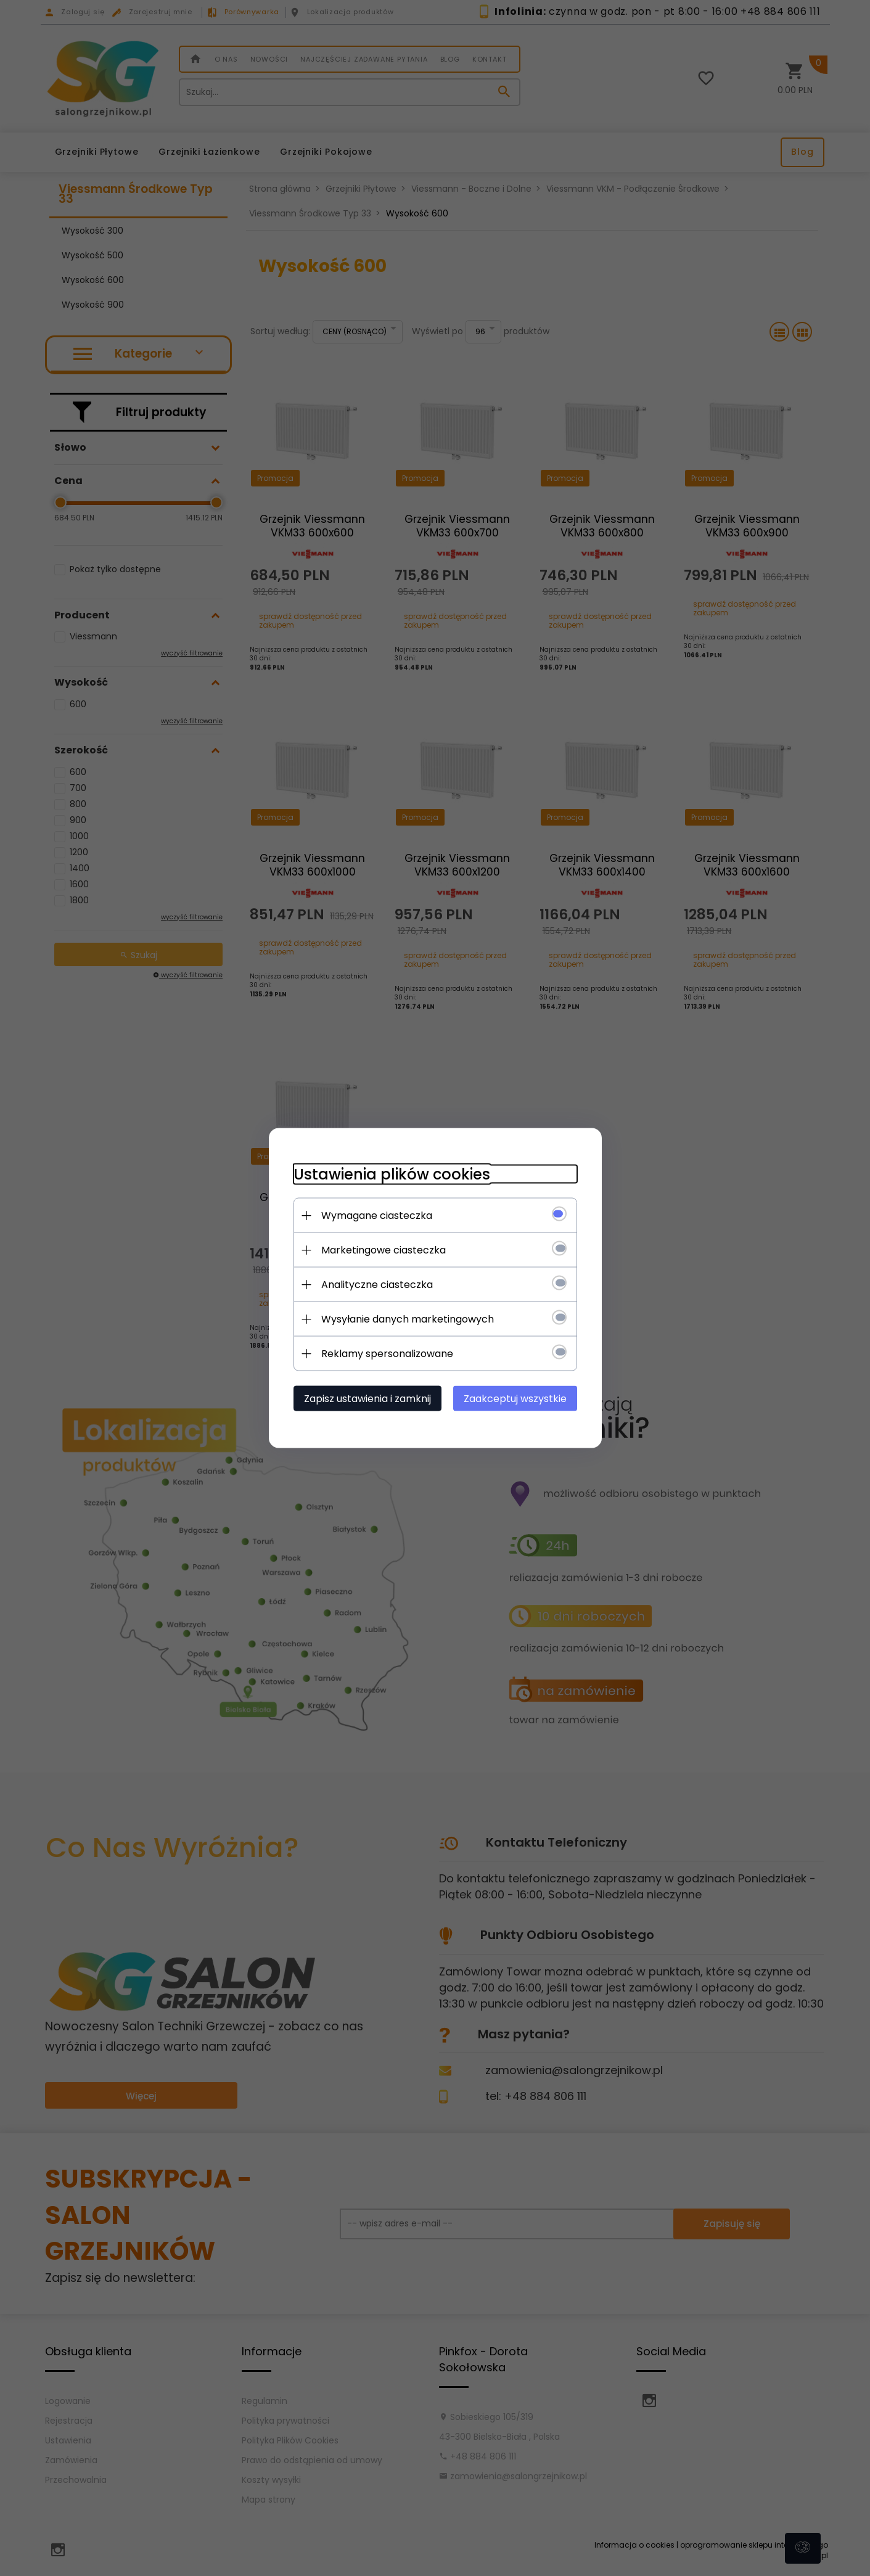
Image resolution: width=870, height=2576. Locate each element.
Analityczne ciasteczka (377, 1285)
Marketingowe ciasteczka (383, 1250)
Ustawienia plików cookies (391, 1174)
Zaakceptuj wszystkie (515, 1399)
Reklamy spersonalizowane (387, 1354)
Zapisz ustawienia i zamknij (367, 1399)
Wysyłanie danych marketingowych (407, 1319)
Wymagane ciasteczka (376, 1215)
